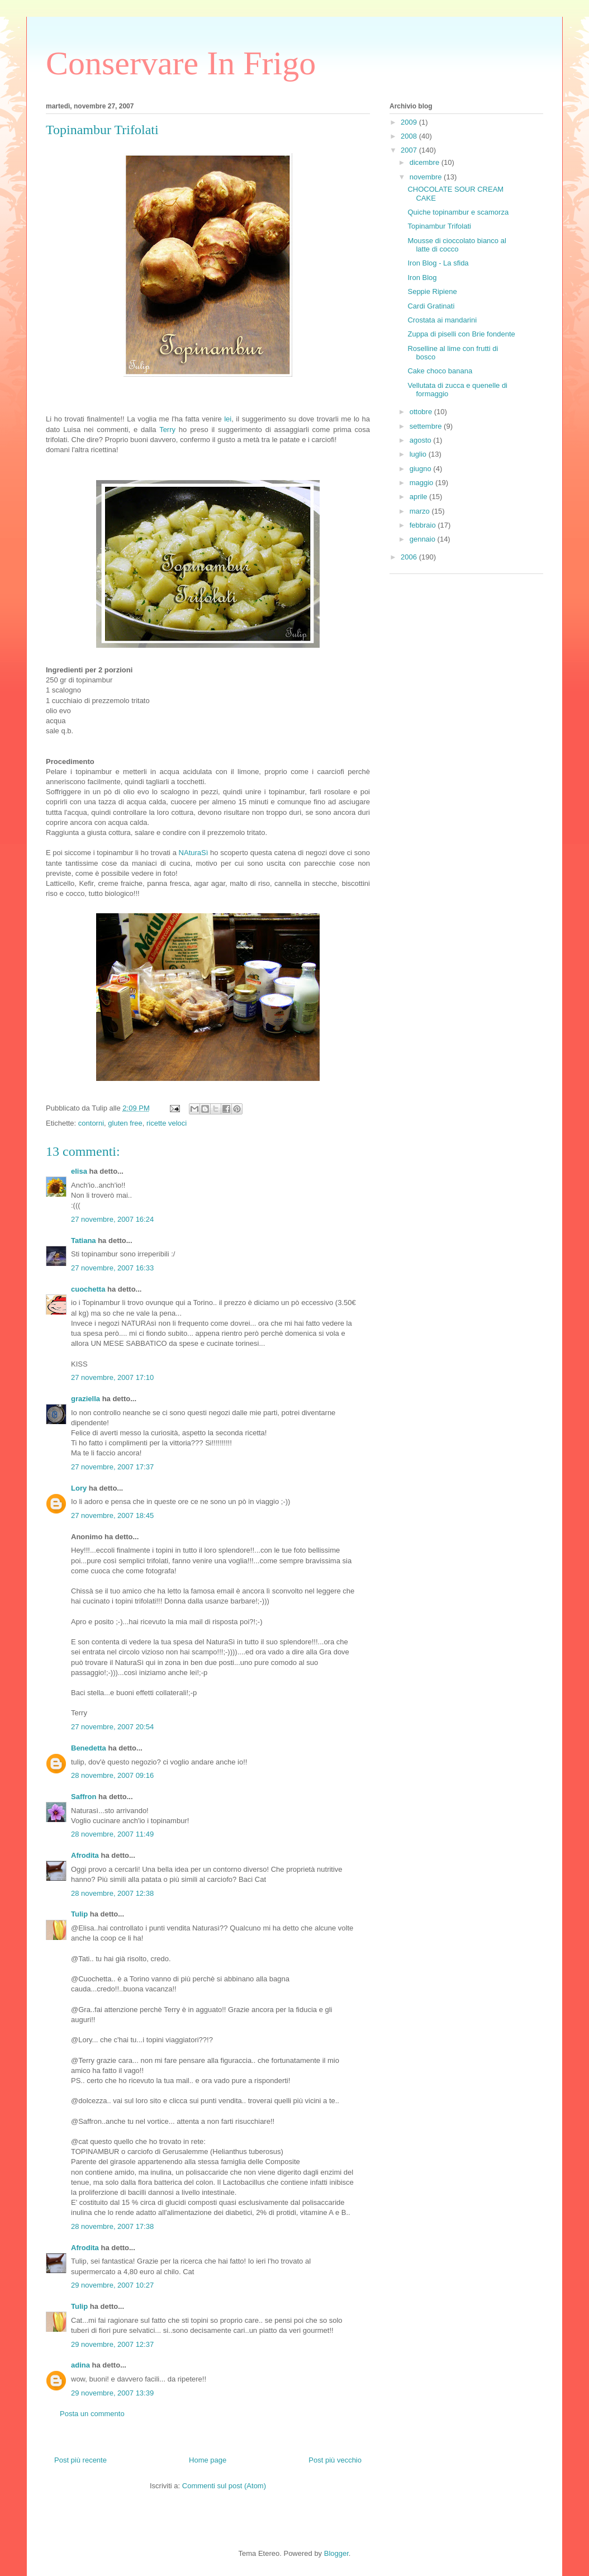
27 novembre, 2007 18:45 (112, 1515)
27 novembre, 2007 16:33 (112, 1268)
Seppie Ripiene (432, 291)
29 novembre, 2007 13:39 (112, 2393)
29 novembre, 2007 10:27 (112, 2285)
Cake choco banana (439, 371)
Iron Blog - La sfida (437, 263)
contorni (91, 1123)
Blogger (336, 2553)
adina (80, 2365)
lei (227, 419)
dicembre (425, 162)
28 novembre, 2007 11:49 (112, 1834)
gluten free (125, 1123)
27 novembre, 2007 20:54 (112, 1727)
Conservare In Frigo (181, 63)
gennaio (424, 539)
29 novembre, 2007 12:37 (112, 2344)
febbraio (424, 525)
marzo (421, 511)
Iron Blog (421, 277)
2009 (410, 122)
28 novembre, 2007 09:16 (112, 1775)
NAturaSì (194, 852)
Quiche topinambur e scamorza (458, 212)
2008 (410, 136)
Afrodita (85, 1855)
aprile (419, 496)
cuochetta (88, 1289)
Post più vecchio (335, 2460)
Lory (79, 1488)
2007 (410, 150)
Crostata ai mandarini (442, 320)
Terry (167, 429)
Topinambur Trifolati (439, 226)
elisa (79, 1171)
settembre (427, 426)
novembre (427, 177)
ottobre (422, 411)
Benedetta (88, 1748)
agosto (422, 440)
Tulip (79, 1914)
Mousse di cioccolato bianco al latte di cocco (456, 245)
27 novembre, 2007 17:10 (112, 1377)
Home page (207, 2460)
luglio (419, 454)
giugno (422, 468)
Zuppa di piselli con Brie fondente (461, 334)
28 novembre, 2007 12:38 (112, 1893)
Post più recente (80, 2460)
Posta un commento (92, 2413)
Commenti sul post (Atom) (224, 2486)
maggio (422, 482)
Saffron (84, 1796)
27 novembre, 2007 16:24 (112, 1219)
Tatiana (83, 1240)
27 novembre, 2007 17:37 (112, 1467)
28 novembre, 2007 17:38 (112, 2226)
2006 (410, 557)
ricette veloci (166, 1123)
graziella (85, 1398)
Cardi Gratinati (430, 306)
